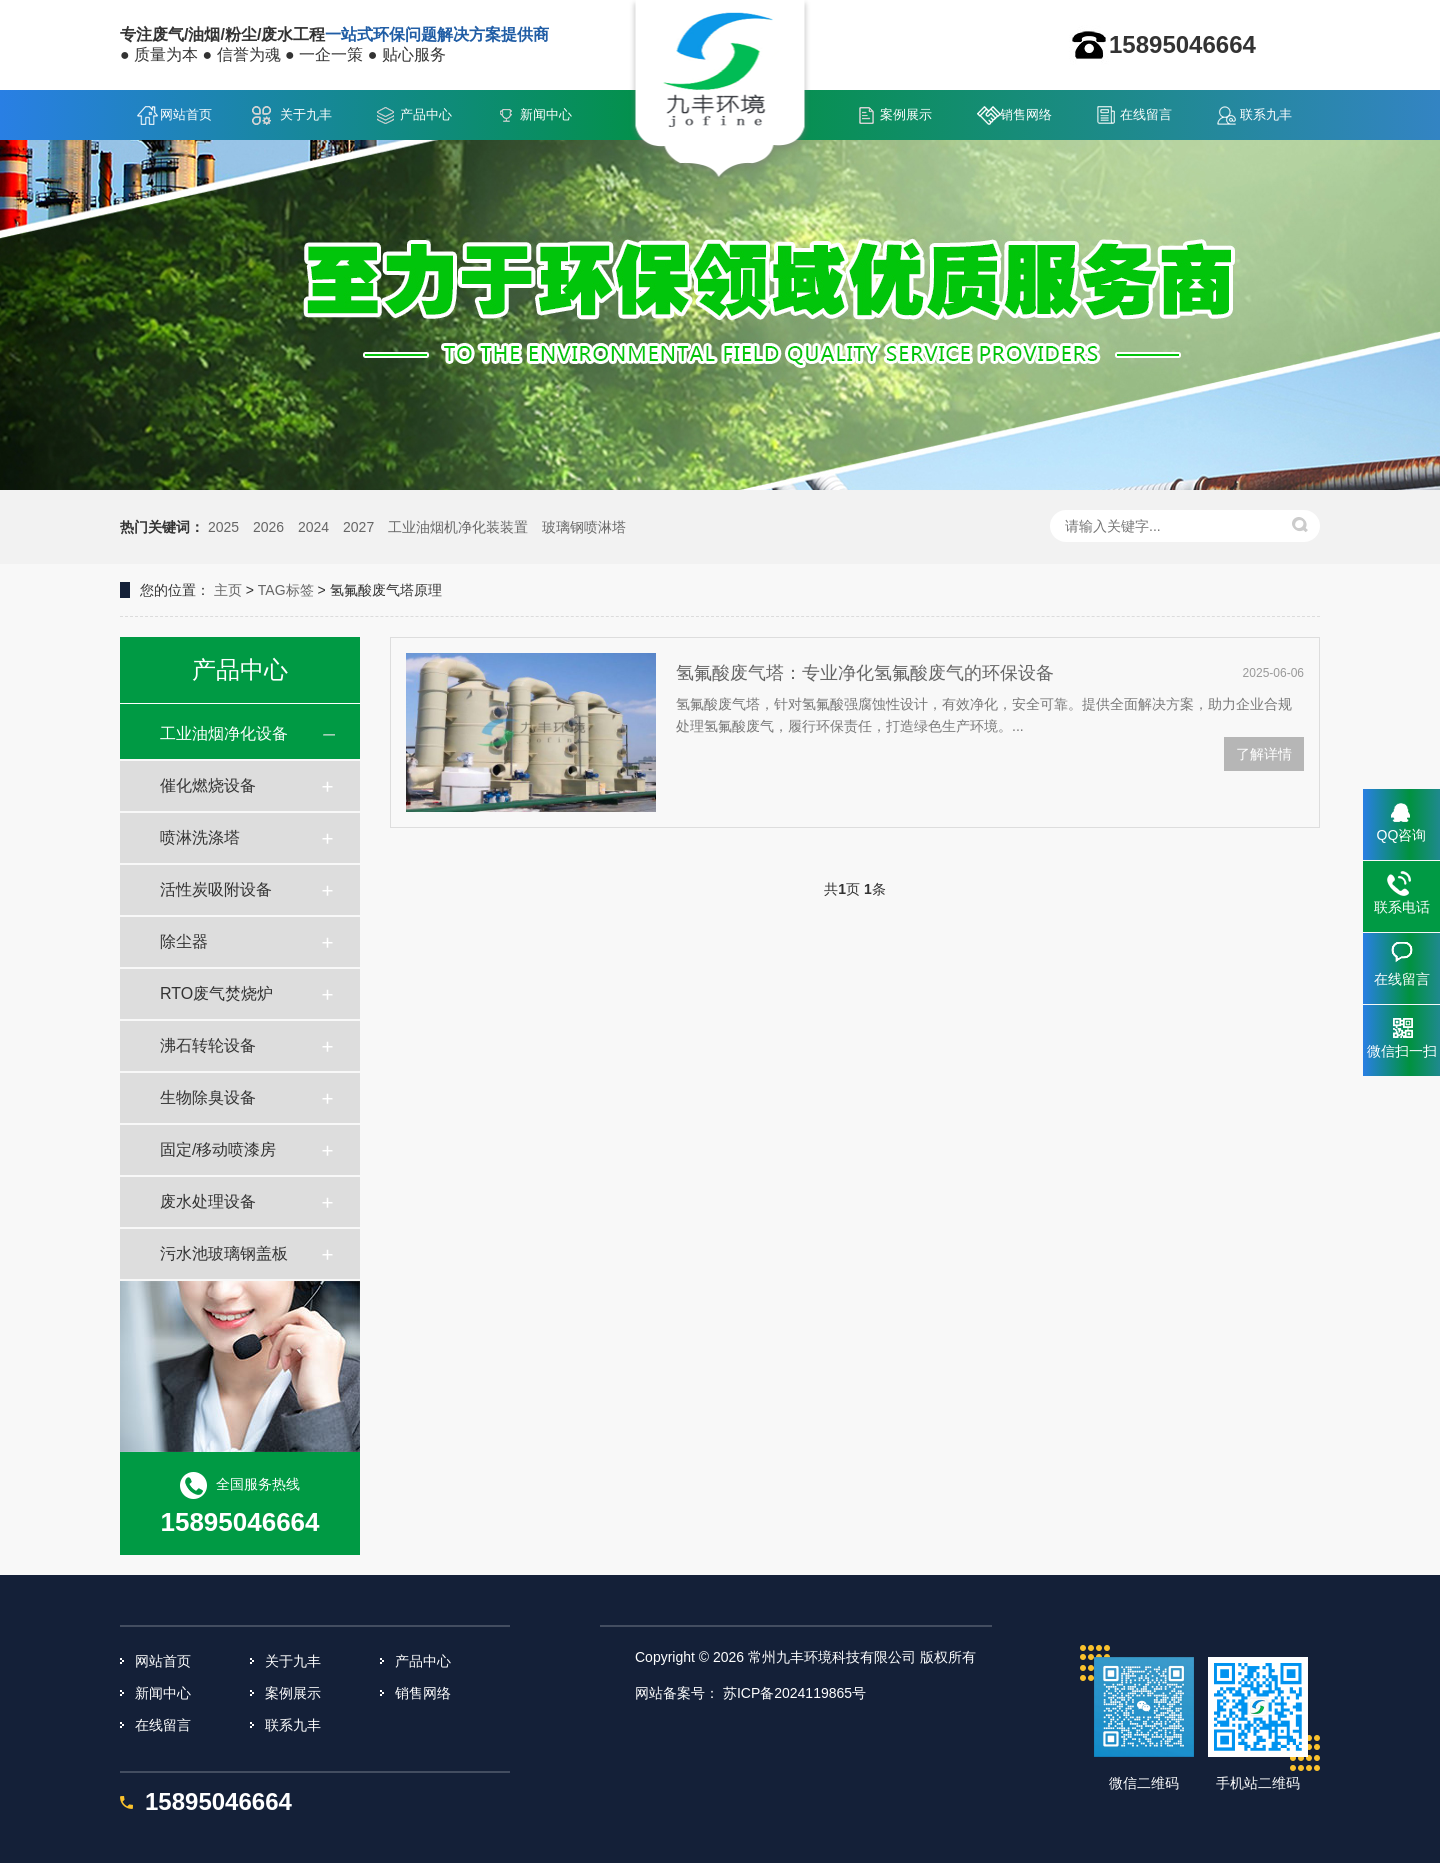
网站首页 (186, 114)
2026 (268, 527)
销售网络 (1026, 114)
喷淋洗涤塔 (200, 837)
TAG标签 (286, 590)
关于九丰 (306, 114)
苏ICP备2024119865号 (794, 1693)
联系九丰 (1266, 114)
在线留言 (1146, 114)
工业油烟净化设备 (224, 733)
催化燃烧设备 (208, 785)
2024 (313, 527)
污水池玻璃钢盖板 (224, 1253)
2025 (223, 527)
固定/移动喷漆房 (218, 1149)
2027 (358, 527)
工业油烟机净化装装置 (458, 527)
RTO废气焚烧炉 (216, 993)
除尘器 (184, 941)
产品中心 (426, 114)
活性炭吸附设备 (216, 889)
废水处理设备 (208, 1201)
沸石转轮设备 (208, 1045)
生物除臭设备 (208, 1097)
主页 (228, 590)
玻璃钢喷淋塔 (584, 527)
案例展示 (906, 114)
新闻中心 (546, 114)
